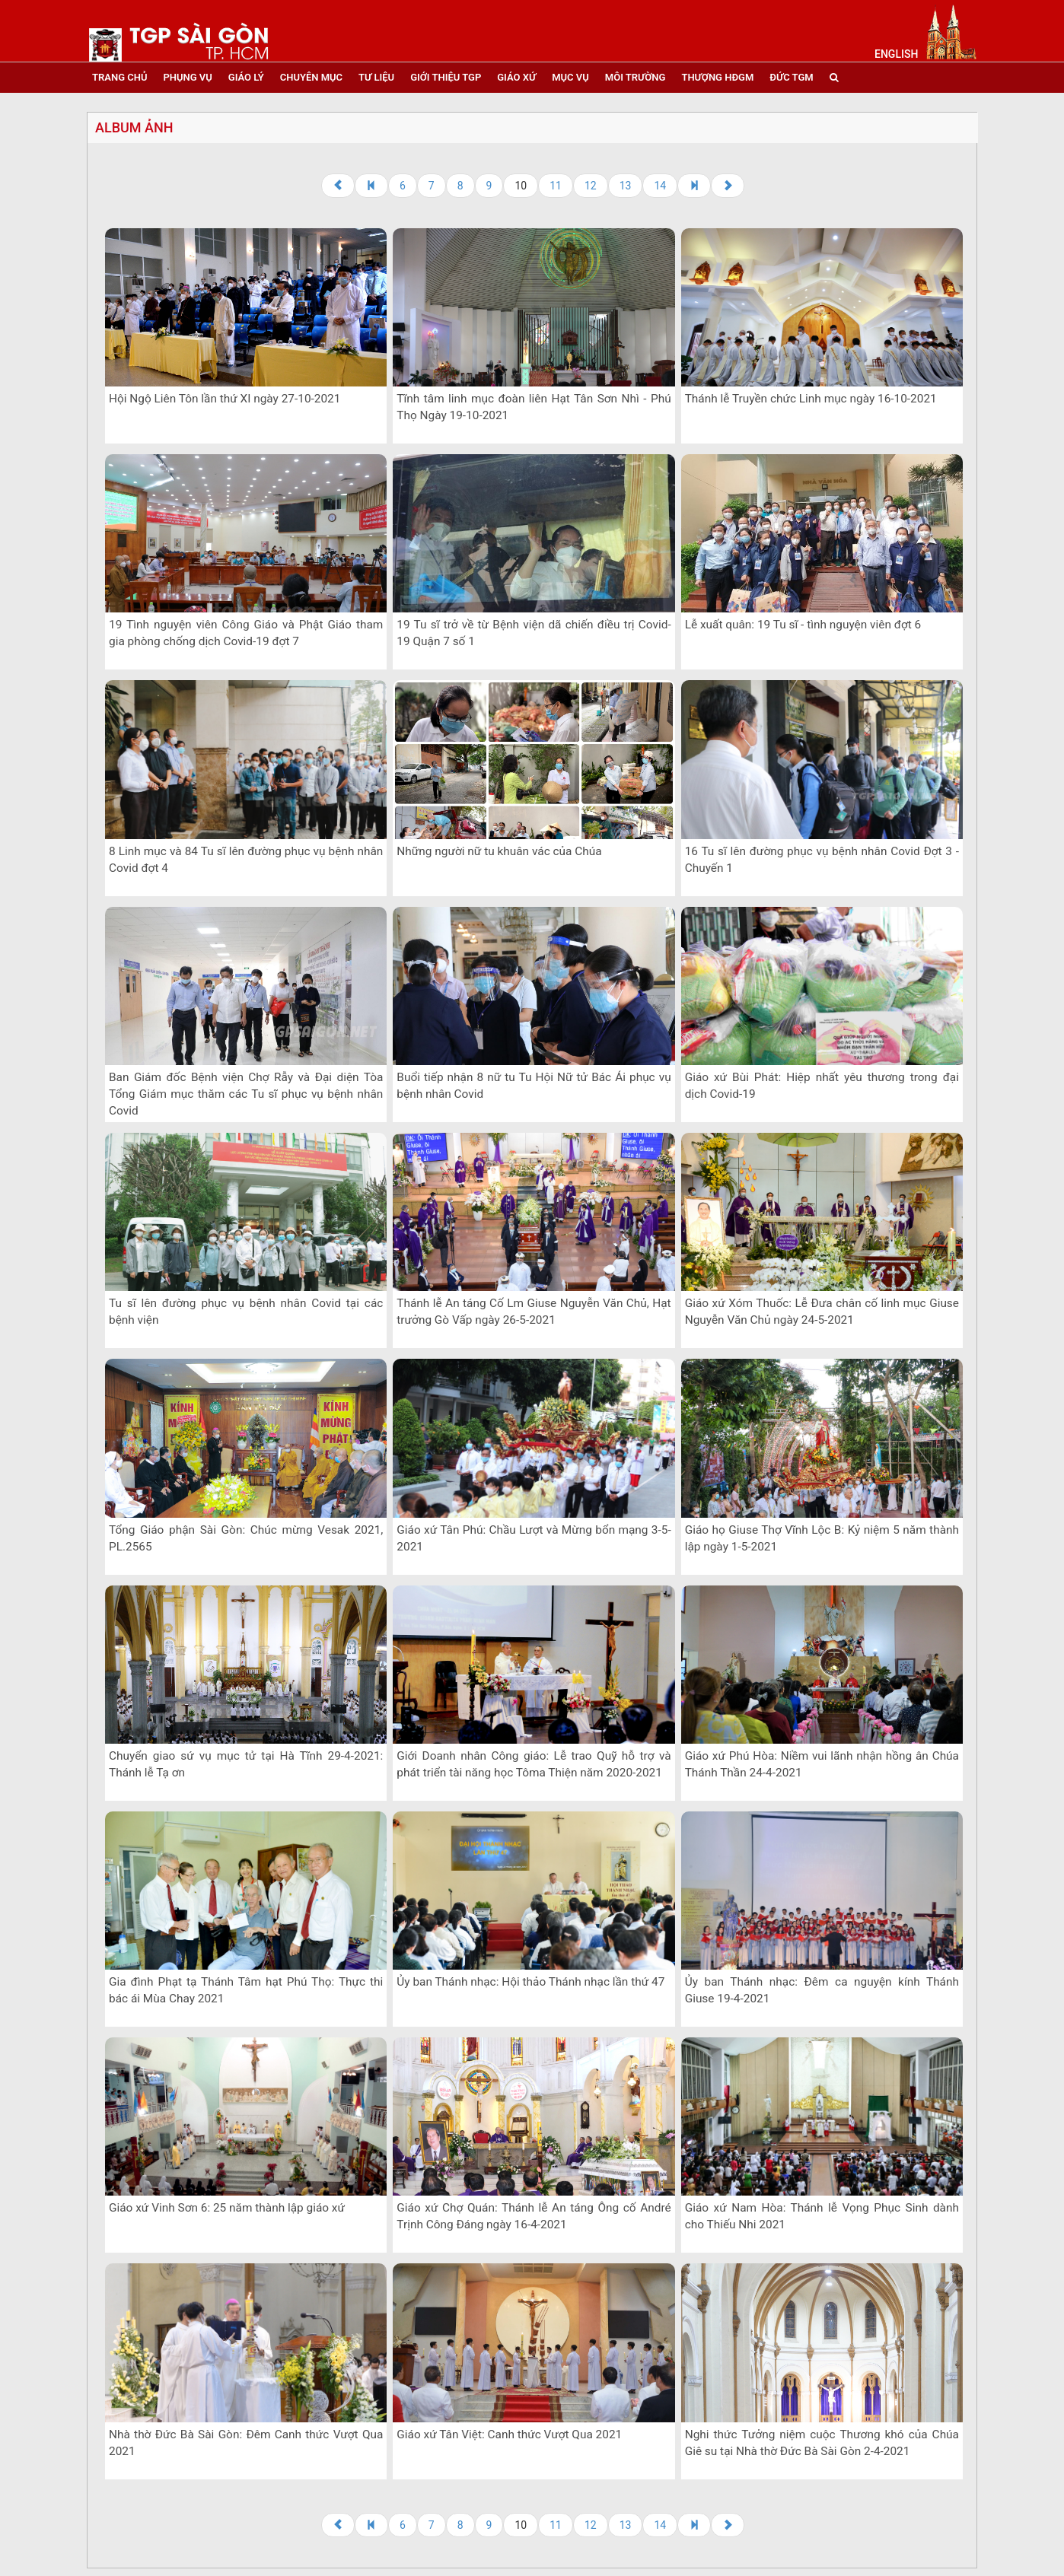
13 (626, 186)
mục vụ (570, 77)
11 (556, 186)
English (896, 54)
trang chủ (119, 77)
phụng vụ (187, 77)
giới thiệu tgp (445, 77)
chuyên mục (311, 77)
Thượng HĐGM (717, 77)
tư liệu (376, 77)
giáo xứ (516, 77)
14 (660, 186)
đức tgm (791, 77)
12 (591, 186)
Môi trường (635, 77)
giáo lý (246, 77)
